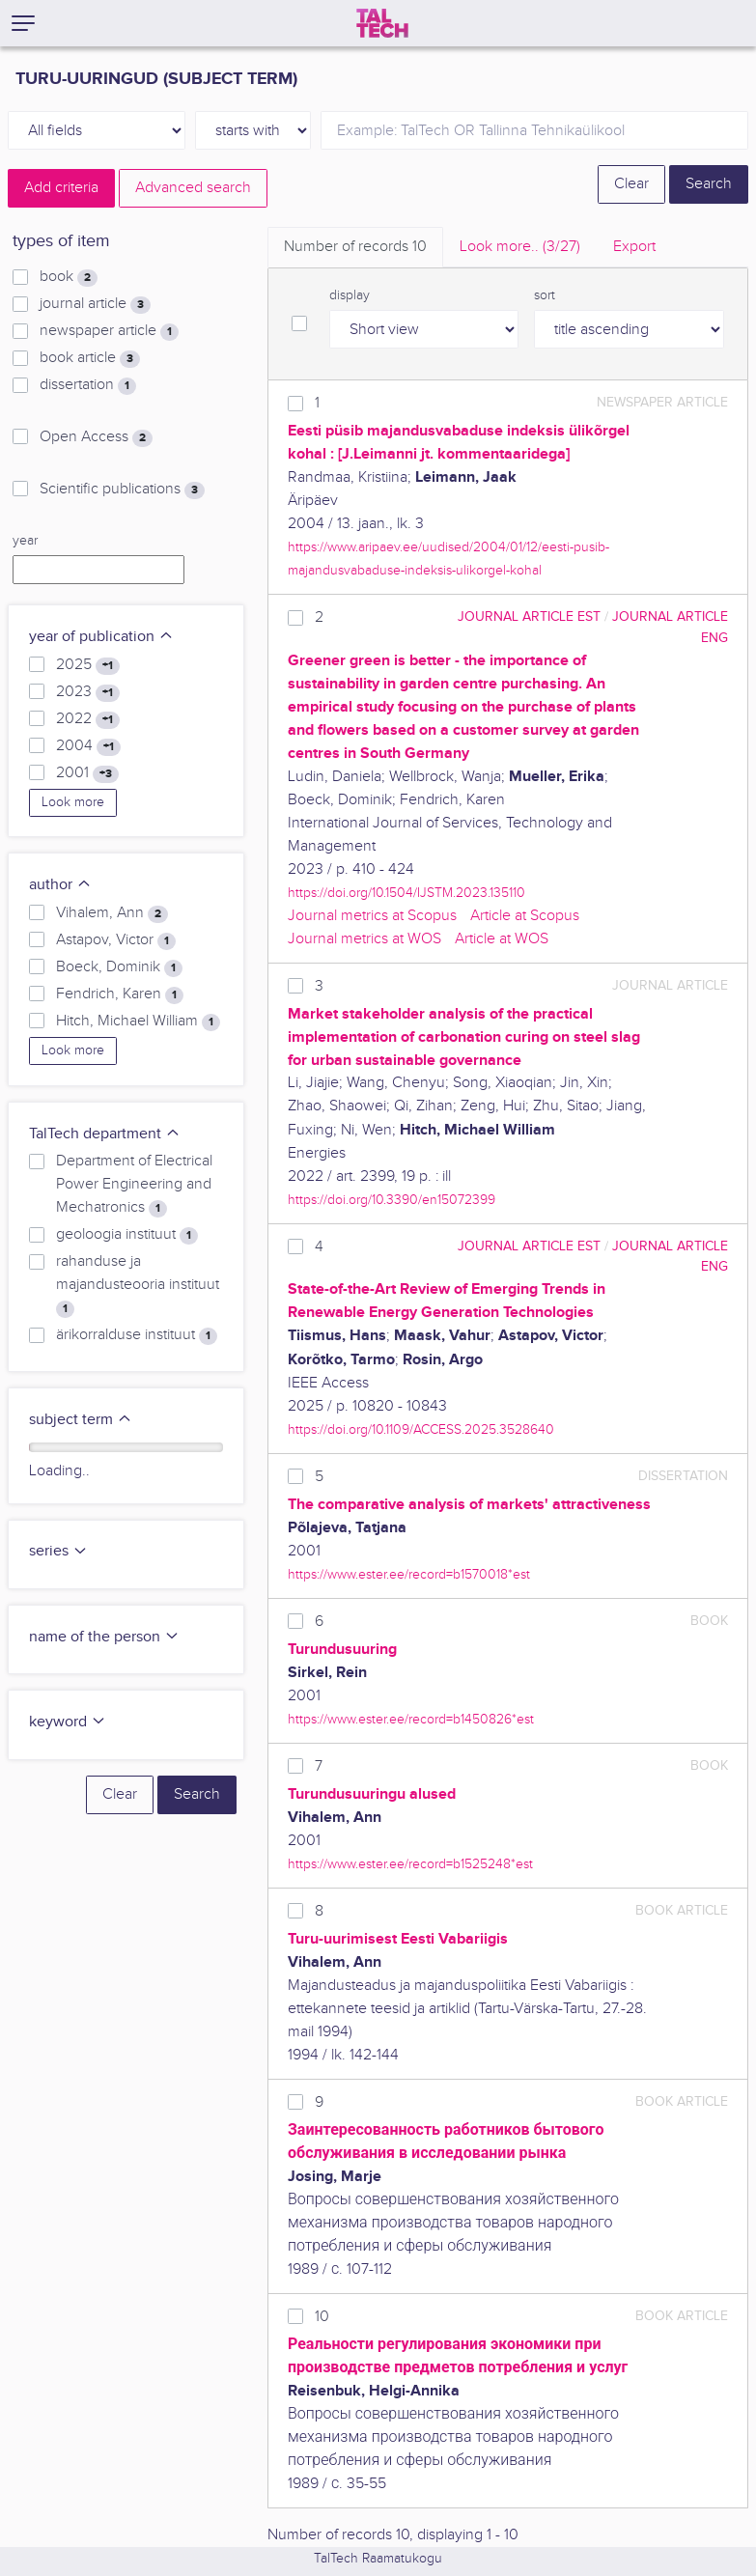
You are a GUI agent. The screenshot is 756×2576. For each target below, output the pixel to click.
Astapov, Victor (116, 940)
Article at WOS (501, 939)
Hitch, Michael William (138, 1021)
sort (544, 295)
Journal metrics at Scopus (372, 916)
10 (322, 2317)
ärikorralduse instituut (136, 1335)
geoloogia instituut (127, 1235)
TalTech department (105, 1134)
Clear (631, 184)
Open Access (96, 437)
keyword (67, 1722)
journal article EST (529, 616)
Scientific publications (122, 489)
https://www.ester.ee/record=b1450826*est (411, 1719)
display (349, 295)
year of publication (101, 637)
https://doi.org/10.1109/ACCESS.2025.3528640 (421, 1429)
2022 (88, 719)
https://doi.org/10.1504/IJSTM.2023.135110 (406, 892)
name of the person (104, 1637)
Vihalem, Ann (112, 913)
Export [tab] (634, 247)
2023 (88, 692)
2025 (88, 665)
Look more (73, 802)
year (25, 540)
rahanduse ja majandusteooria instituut (137, 1285)
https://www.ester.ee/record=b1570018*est (409, 1574)
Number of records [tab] (355, 247)
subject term (80, 1420)
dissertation (88, 385)
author (60, 885)
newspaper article (109, 331)
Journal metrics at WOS (364, 939)
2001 (87, 773)
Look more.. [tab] (520, 247)
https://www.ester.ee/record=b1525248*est (410, 1864)
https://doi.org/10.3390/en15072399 (391, 1199)
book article (90, 358)
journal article (95, 304)
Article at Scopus (524, 916)
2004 (88, 746)
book (69, 277)
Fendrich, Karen (119, 994)
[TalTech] (382, 23)
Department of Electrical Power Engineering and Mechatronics (134, 1185)
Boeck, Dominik (119, 967)
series (58, 1551)
